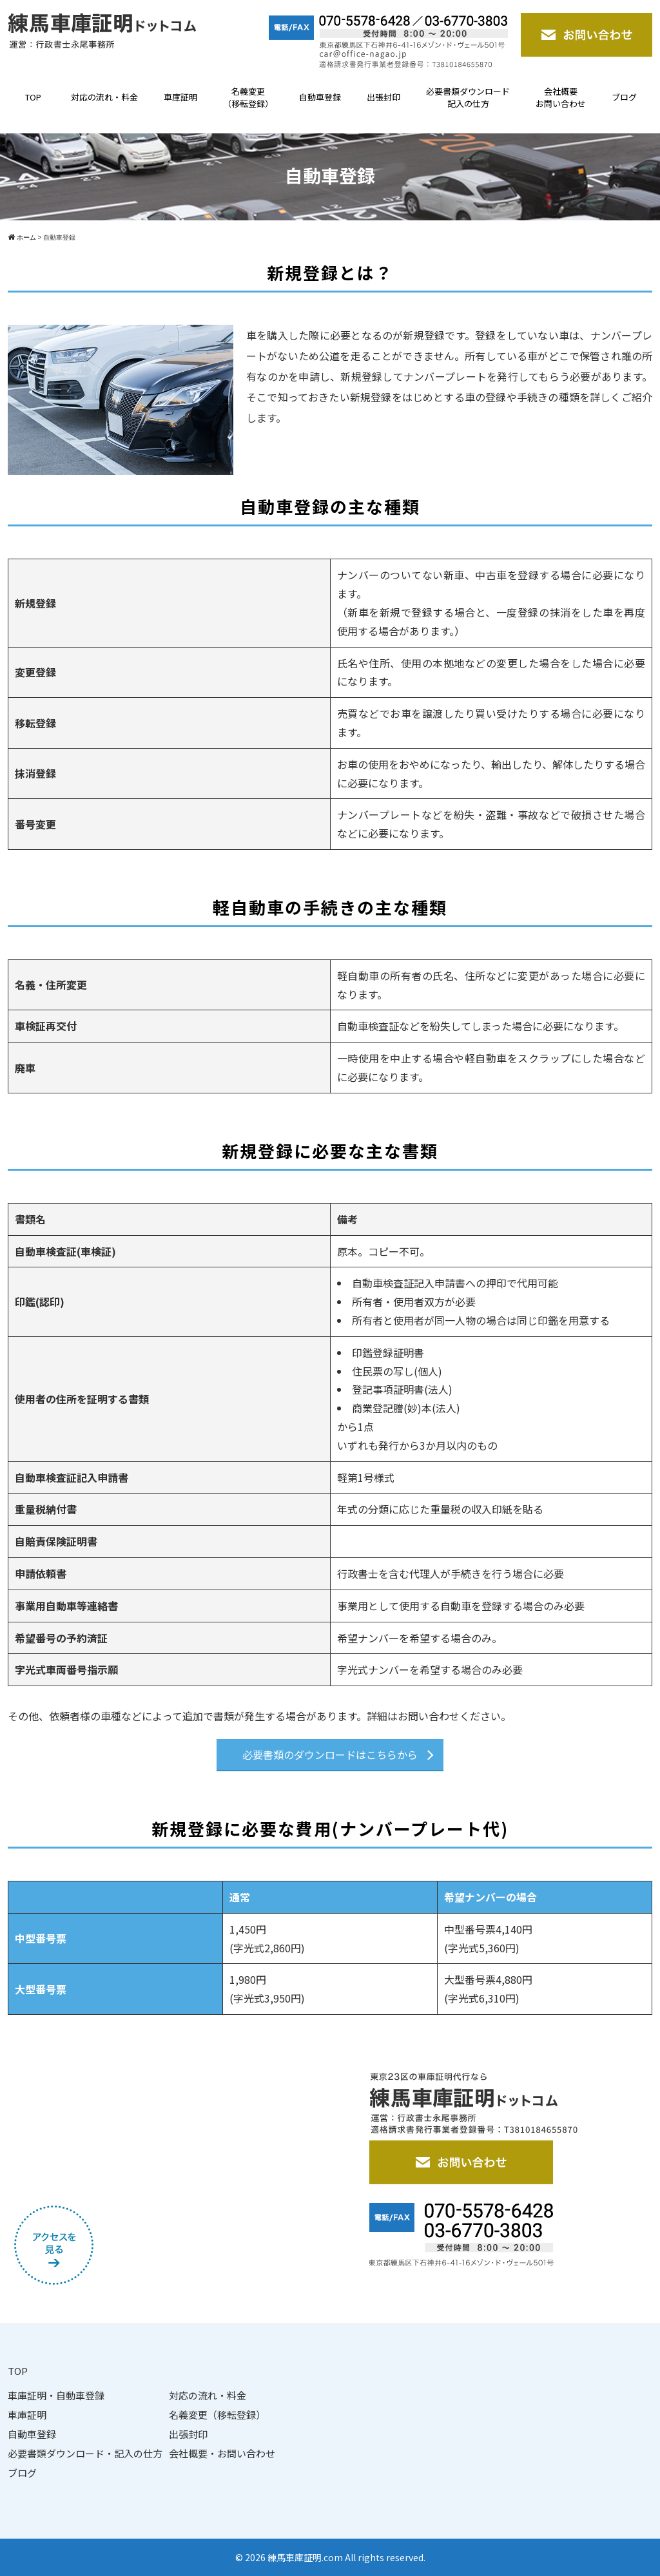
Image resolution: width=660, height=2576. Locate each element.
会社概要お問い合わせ (561, 97)
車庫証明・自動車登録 (56, 2395)
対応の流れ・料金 (104, 97)
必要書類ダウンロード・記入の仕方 (85, 2453)
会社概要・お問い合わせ (222, 2453)
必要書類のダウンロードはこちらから (330, 1754)
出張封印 (383, 97)
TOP (33, 97)
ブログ (624, 97)
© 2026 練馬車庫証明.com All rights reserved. (330, 2557)
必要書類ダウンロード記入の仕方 (468, 97)
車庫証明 (180, 97)
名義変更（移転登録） (248, 97)
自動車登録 (320, 97)
